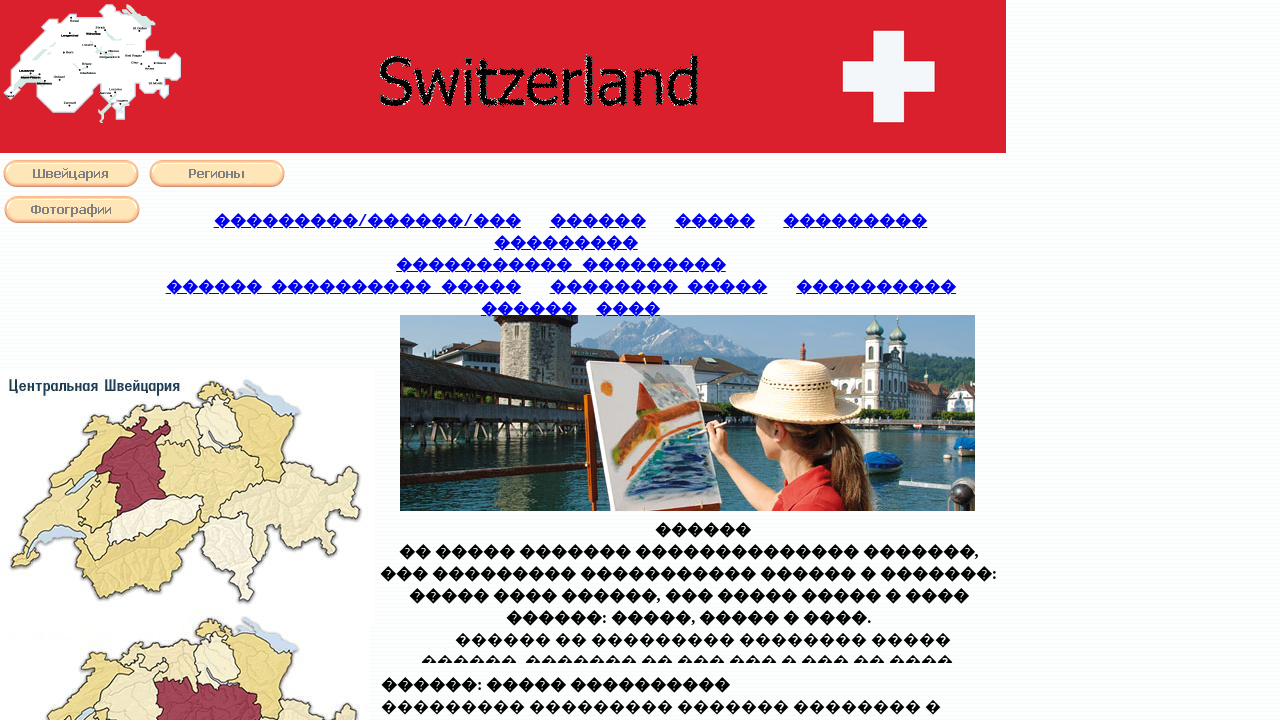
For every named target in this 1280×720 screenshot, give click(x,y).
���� (628, 310)
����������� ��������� (561, 266)
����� (715, 222)
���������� (876, 288)
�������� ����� (659, 288)
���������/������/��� (367, 222)
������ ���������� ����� (343, 288)
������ (598, 222)
